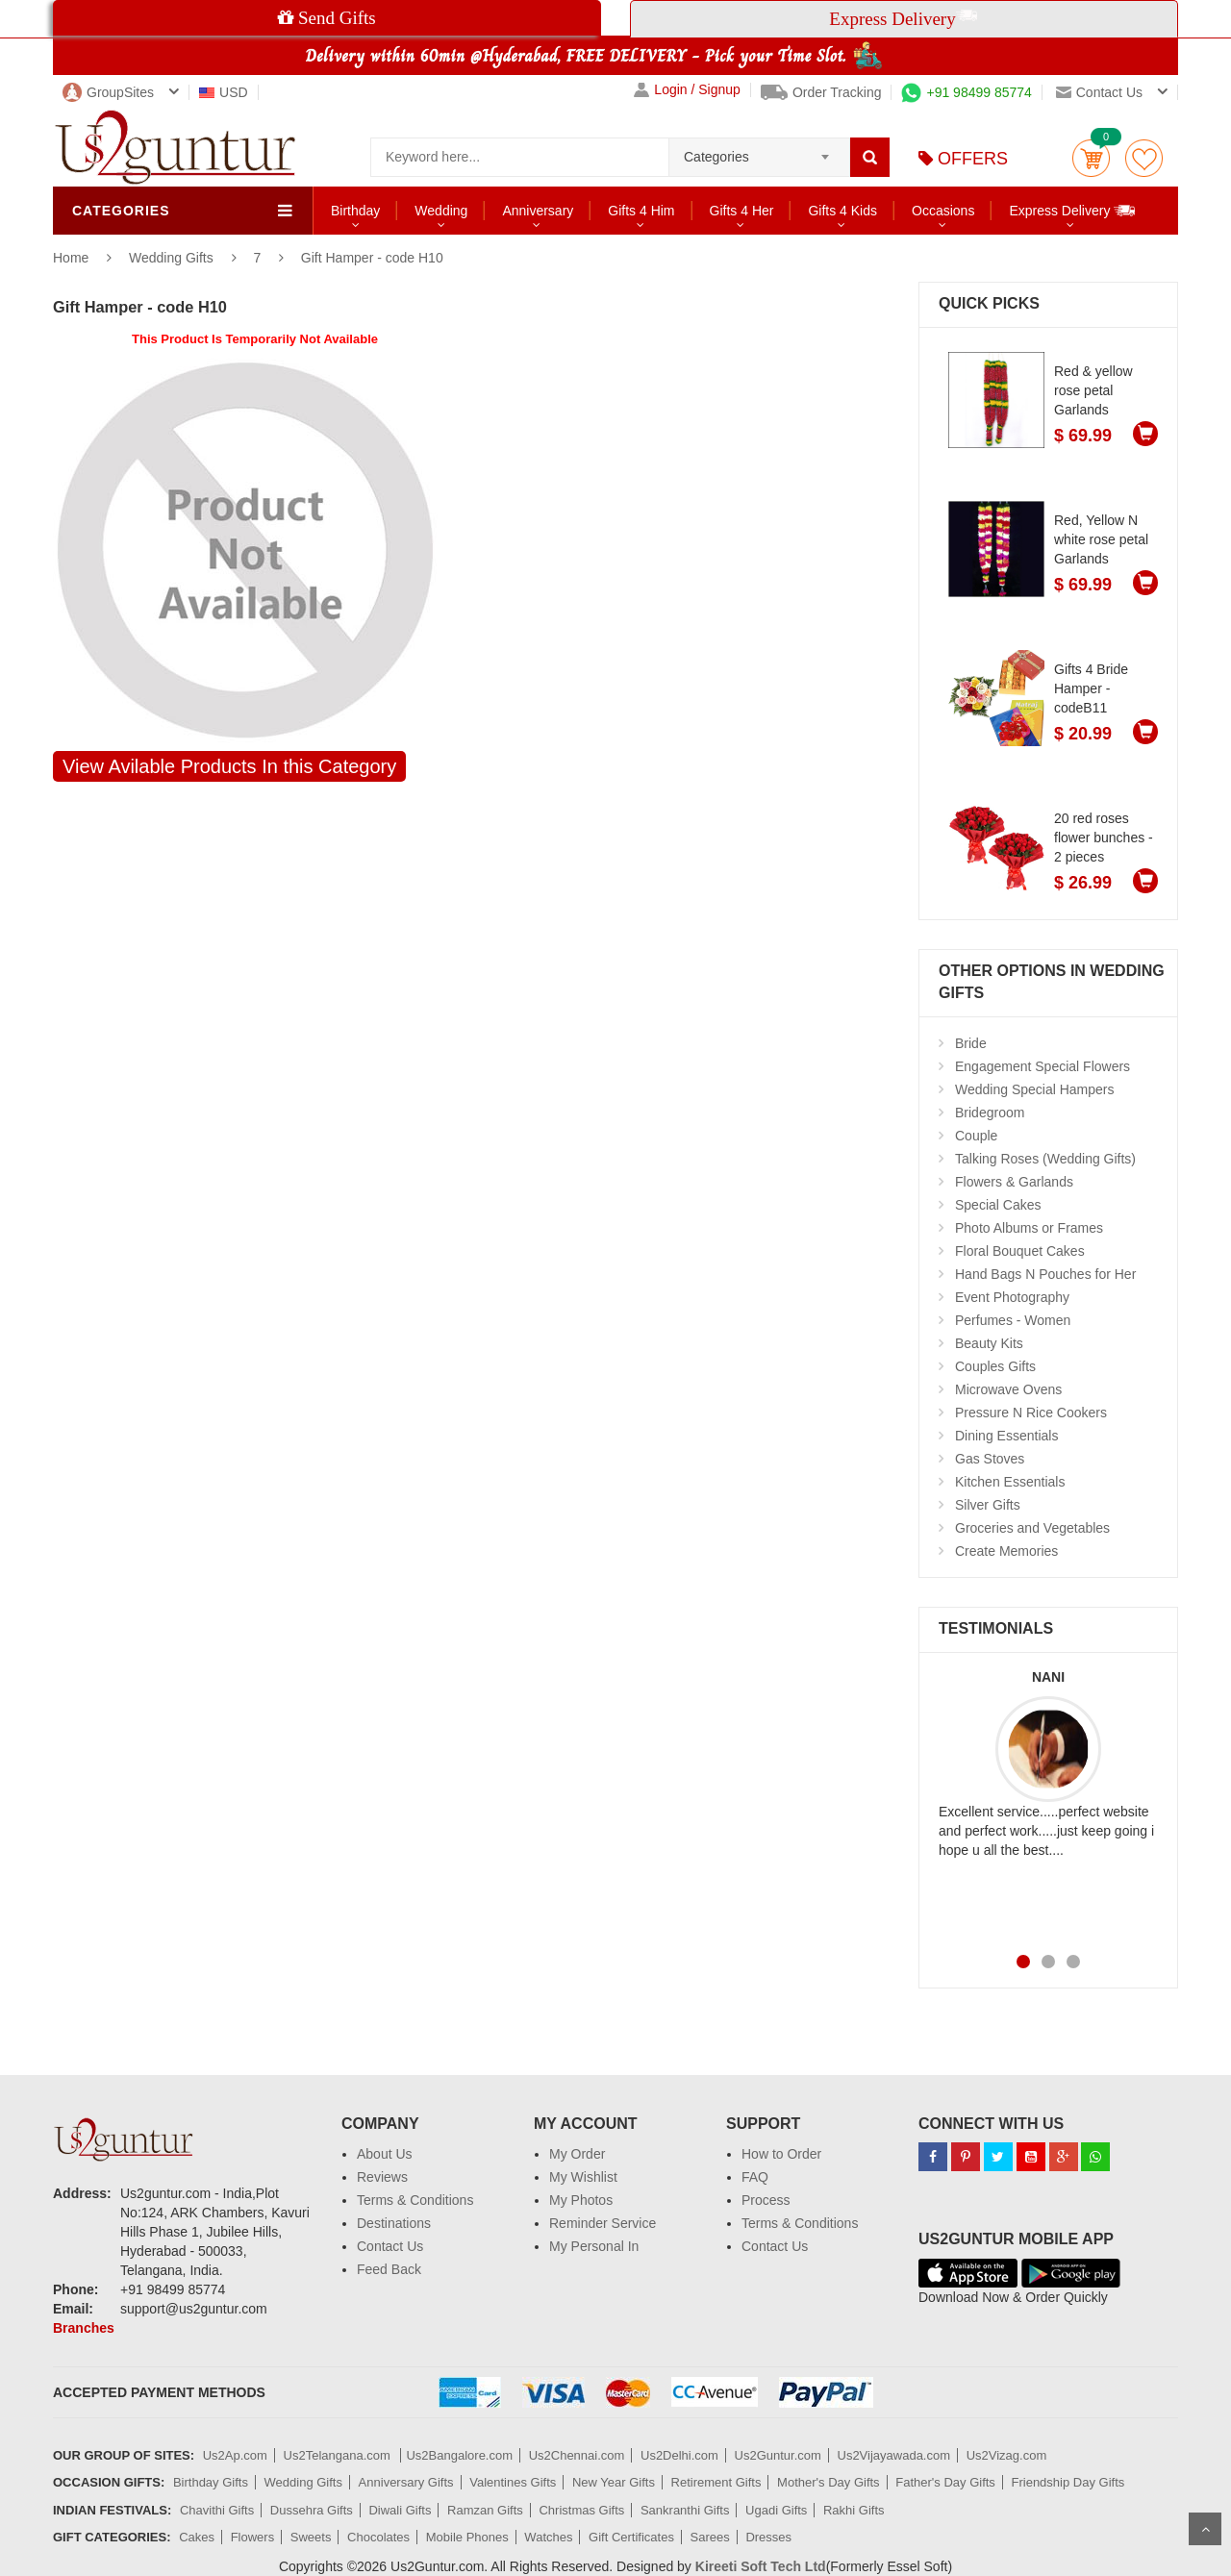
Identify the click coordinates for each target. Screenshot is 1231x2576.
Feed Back (389, 2269)
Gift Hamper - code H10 (372, 257)
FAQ (754, 2177)
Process (766, 2200)
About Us (385, 2154)
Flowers (253, 2537)
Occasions (943, 210)
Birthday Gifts (210, 2482)
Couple (976, 1135)
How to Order (781, 2154)
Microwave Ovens (1008, 1389)
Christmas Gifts (581, 2510)
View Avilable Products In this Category (229, 766)
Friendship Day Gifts (1068, 2482)
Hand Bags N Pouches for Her (1045, 1274)
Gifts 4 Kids (842, 210)
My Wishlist (583, 2177)
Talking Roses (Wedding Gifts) (1045, 1158)
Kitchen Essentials (1010, 1481)
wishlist (1144, 158)
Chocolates (378, 2537)
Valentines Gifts (512, 2482)
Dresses (768, 2537)
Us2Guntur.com (778, 2455)
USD (223, 92)
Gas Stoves (989, 1458)
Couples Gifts (995, 1366)
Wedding (441, 210)
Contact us (1099, 92)
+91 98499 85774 (966, 92)
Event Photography (1012, 1297)
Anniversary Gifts (406, 2482)
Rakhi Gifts (854, 2510)
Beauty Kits (989, 1343)
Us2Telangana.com (339, 2455)
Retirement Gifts (716, 2482)
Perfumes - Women (1012, 1320)
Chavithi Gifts (217, 2510)
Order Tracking (821, 92)
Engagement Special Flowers (1042, 1066)
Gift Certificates (631, 2537)
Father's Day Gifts (945, 2482)
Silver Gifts (987, 1505)
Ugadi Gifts (776, 2510)
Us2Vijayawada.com (894, 2455)
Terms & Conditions (415, 2200)
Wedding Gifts (173, 257)
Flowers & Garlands (1014, 1181)
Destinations (394, 2223)
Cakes (196, 2537)
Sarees (710, 2537)
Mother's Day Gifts (828, 2482)
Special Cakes (998, 1205)
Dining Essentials (1006, 1435)
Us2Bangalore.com (459, 2455)
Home (70, 257)
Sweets (311, 2537)
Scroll (1205, 2529)
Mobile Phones (467, 2537)
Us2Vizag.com (1007, 2455)
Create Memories (1006, 1551)
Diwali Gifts (399, 2510)
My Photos (581, 2200)
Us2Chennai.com (577, 2455)
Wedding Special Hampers (1035, 1089)
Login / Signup (687, 90)
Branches (83, 2328)
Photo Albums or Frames (1029, 1228)
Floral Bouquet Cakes (1020, 1251)
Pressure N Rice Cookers (1031, 1412)
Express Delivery (1073, 210)
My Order (577, 2154)
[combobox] (759, 151)
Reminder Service (602, 2223)
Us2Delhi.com (679, 2455)
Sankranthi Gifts (685, 2510)
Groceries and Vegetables (1032, 1528)
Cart (1091, 158)
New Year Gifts (613, 2482)
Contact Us (390, 2246)
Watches (548, 2537)
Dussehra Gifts (311, 2510)
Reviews (382, 2177)
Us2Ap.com (235, 2455)
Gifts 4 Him (641, 210)
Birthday (355, 210)
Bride (971, 1043)
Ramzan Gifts (485, 2510)
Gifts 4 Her (742, 210)
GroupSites (108, 92)
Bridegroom (989, 1112)
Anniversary (537, 210)
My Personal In (594, 2246)
